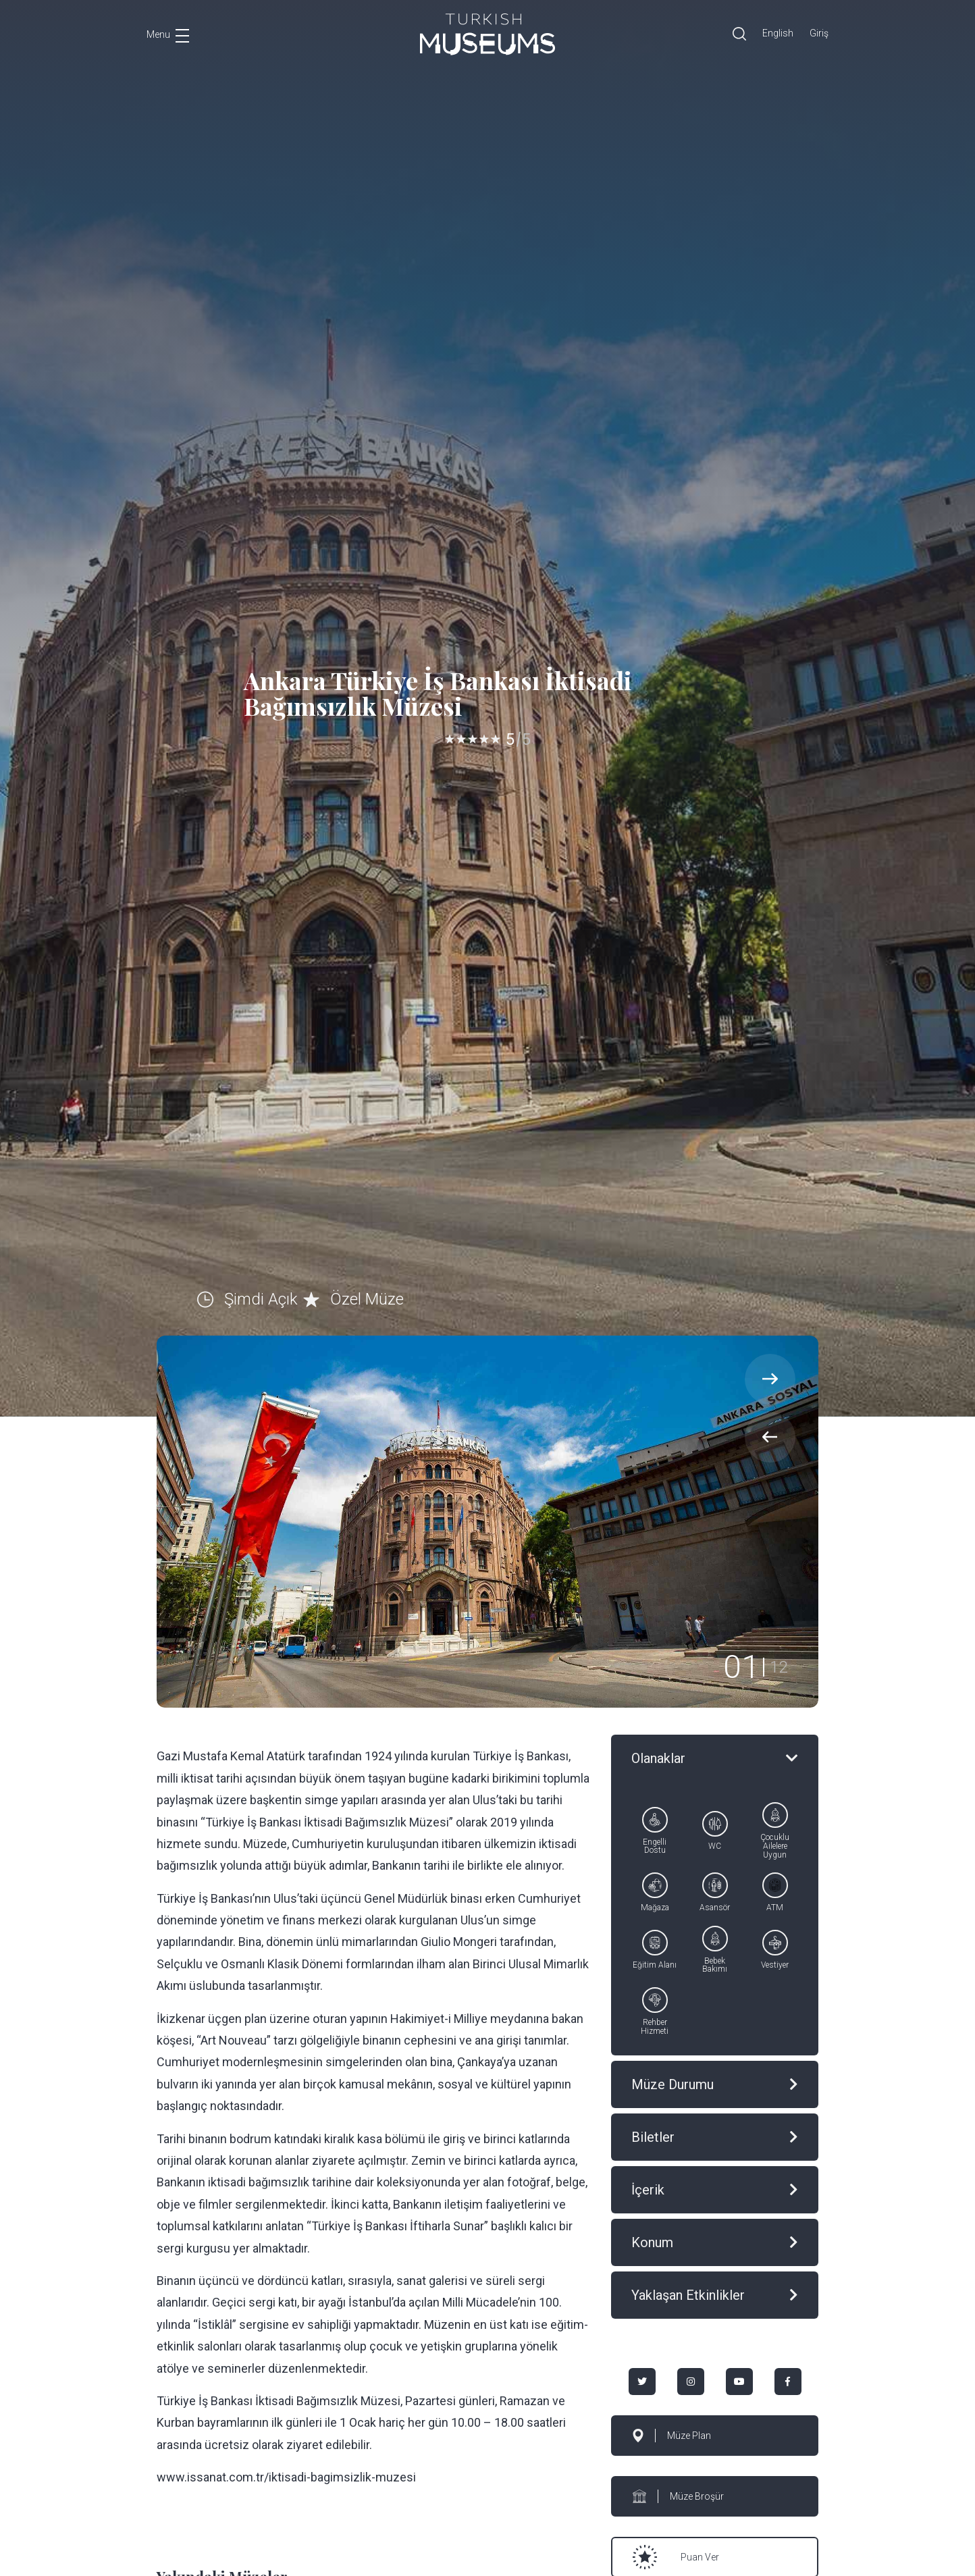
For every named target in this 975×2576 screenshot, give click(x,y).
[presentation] (770, 1437)
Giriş (819, 33)
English (777, 33)
